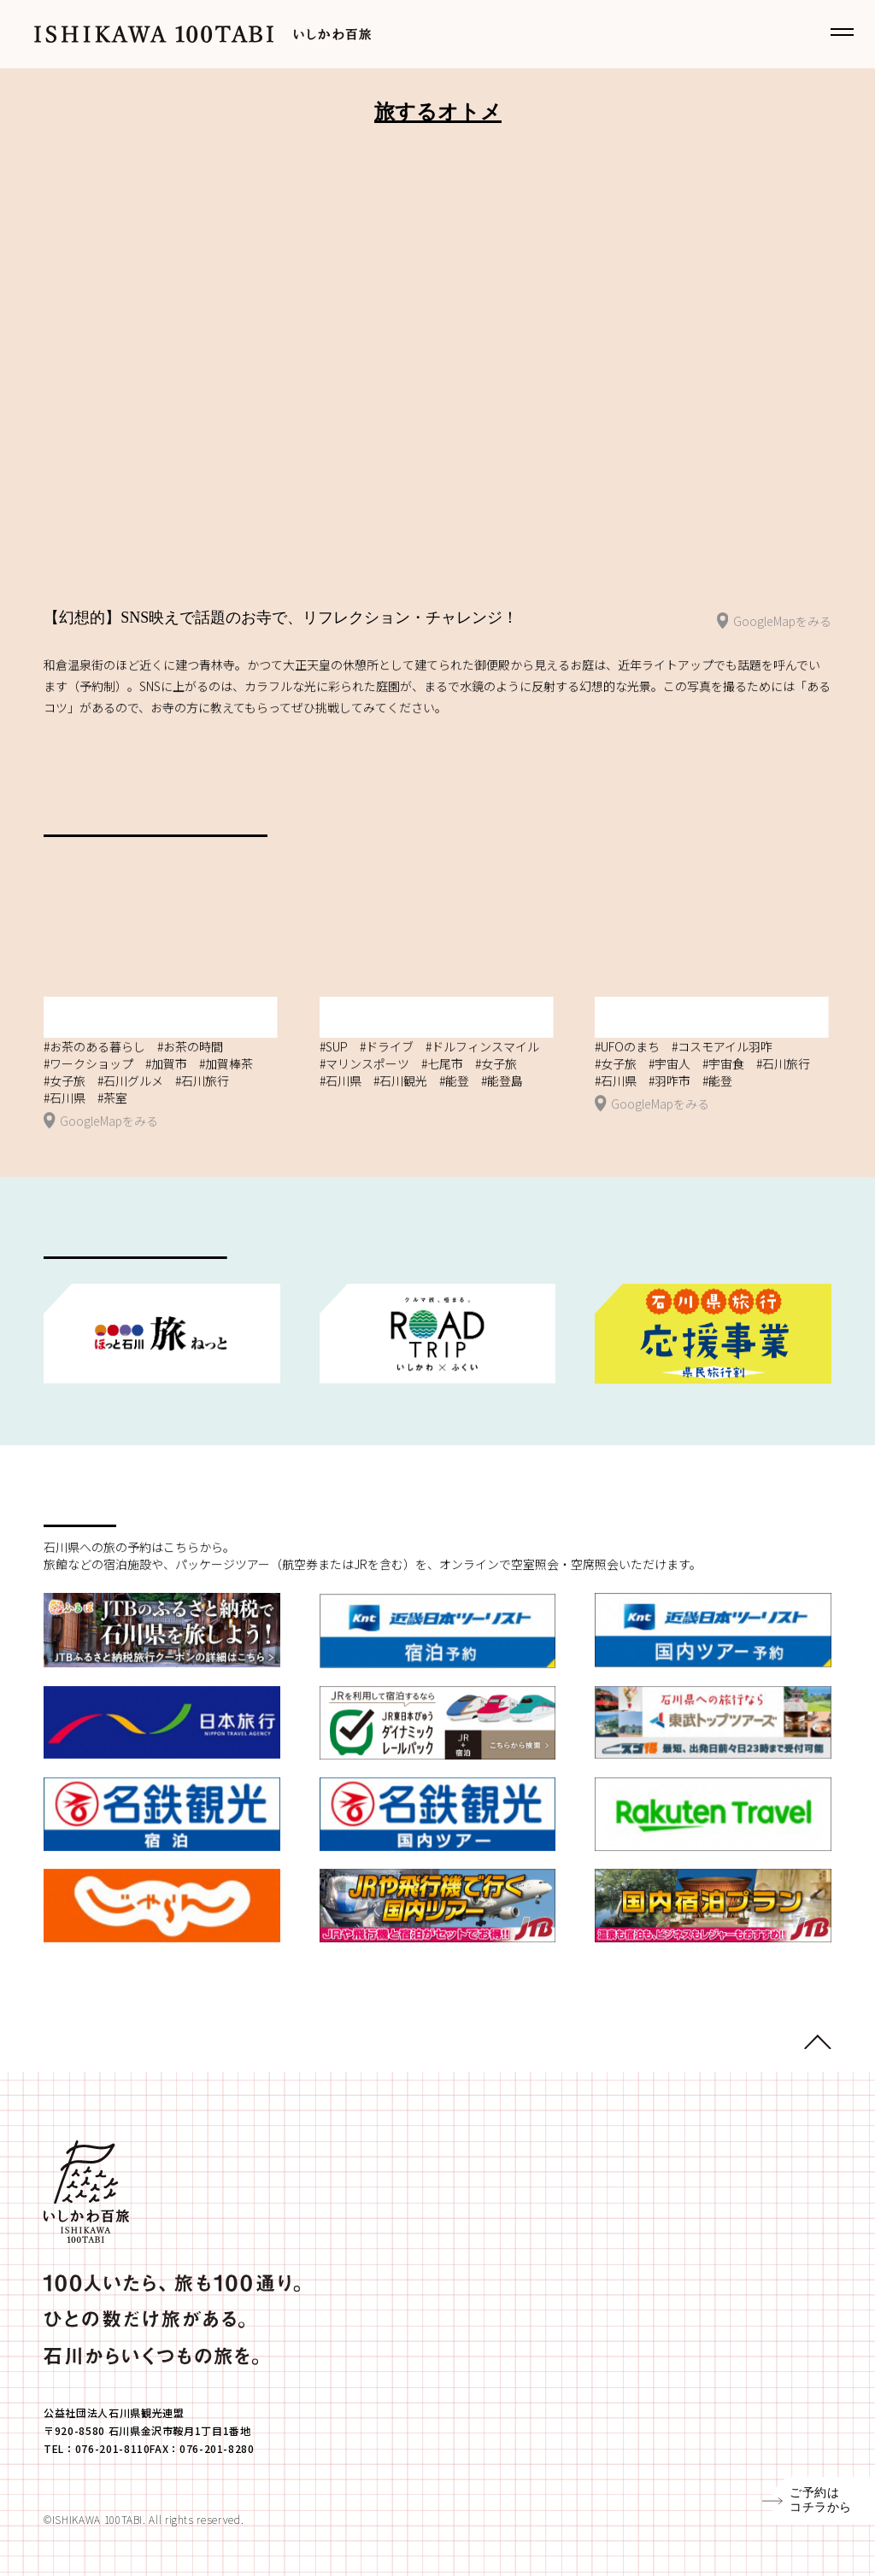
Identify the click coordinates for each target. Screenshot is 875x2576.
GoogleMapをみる (774, 622)
